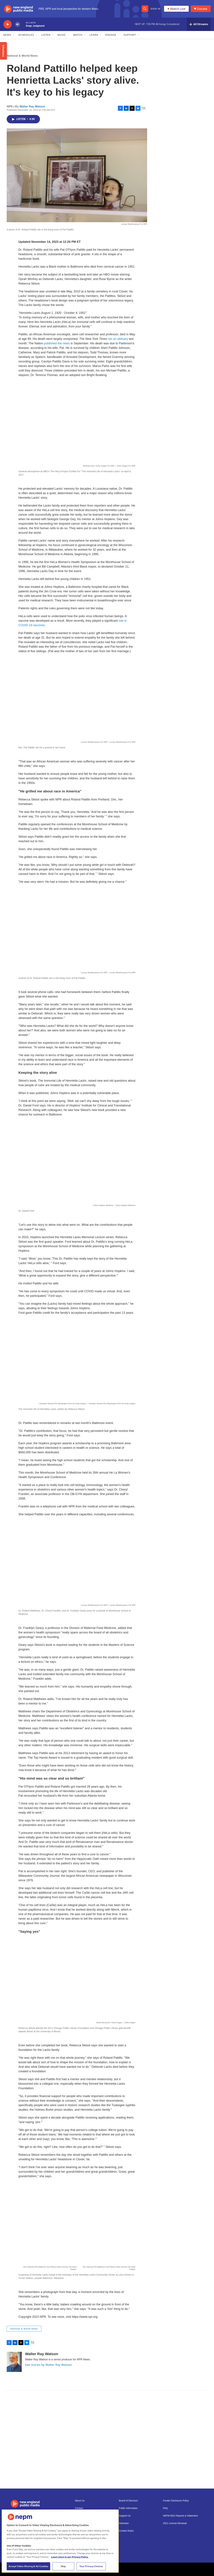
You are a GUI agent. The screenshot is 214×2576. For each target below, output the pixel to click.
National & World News (22, 55)
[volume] (17, 24)
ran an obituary (117, 338)
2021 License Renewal (175, 2523)
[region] (60, 2541)
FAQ (165, 2508)
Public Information (128, 2508)
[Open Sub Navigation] (13, 35)
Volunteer (124, 2523)
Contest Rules (126, 2531)
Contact (79, 2508)
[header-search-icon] (145, 8)
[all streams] (199, 24)
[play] (7, 24)
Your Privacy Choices (91, 2566)
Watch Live (176, 9)
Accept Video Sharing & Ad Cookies (28, 2566)
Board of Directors (128, 2500)
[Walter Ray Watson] (14, 2362)
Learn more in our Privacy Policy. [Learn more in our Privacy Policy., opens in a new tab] (69, 2556)
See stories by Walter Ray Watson (48, 2365)
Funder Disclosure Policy (176, 2500)
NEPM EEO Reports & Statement (180, 2516)
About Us (80, 2500)
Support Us (125, 2516)
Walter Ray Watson (32, 106)
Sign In (155, 8)
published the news (57, 343)
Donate (202, 9)
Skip (63, 2566)
